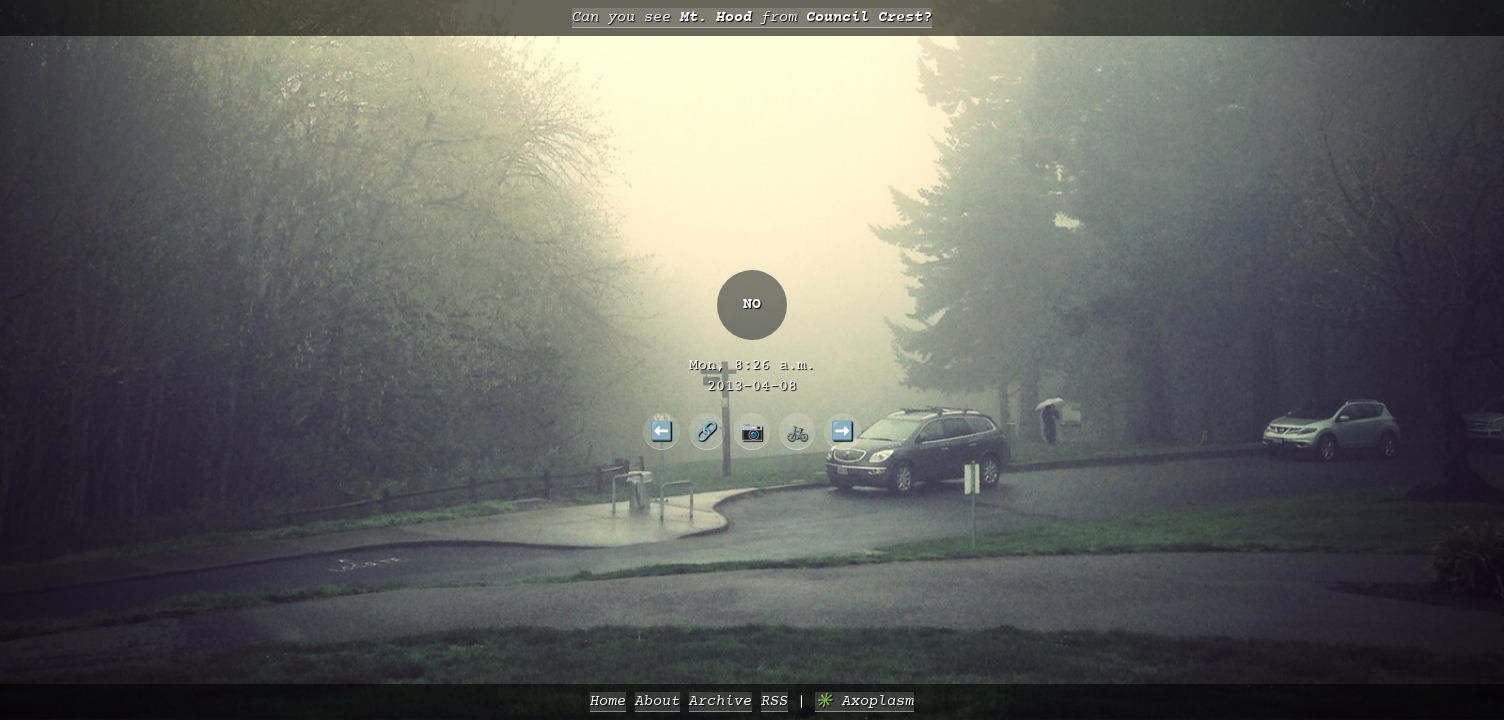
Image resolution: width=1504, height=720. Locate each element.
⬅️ (661, 431)
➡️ (842, 431)
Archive (720, 701)
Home (608, 701)
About (657, 701)
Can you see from (752, 17)
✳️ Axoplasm (864, 701)
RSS (774, 701)
